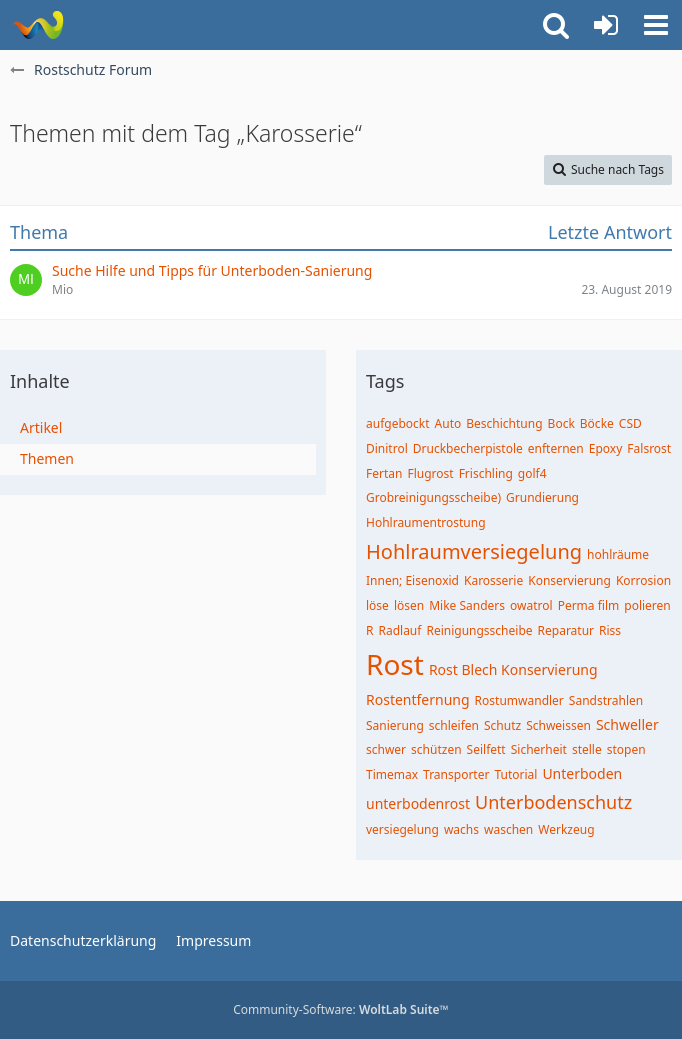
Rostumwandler (519, 700)
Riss (610, 630)
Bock (561, 423)
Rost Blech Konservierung (513, 669)
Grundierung (542, 497)
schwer (386, 749)
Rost (395, 664)
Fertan (384, 473)
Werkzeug (566, 829)
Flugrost (430, 473)
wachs (461, 829)
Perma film (589, 605)
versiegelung (402, 829)
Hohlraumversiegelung (474, 551)
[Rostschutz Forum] (37, 25)
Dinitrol (387, 448)
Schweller (627, 724)
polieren (647, 605)
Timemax (392, 774)
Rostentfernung (418, 699)
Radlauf (399, 630)
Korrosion (643, 580)
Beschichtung (504, 423)
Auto (448, 423)
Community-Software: (341, 1009)
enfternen (556, 448)
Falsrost (649, 448)
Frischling (486, 473)
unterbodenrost (418, 803)
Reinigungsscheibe (479, 630)
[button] (656, 25)
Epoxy (606, 448)
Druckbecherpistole (468, 448)
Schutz (502, 725)
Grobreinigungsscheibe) (433, 497)
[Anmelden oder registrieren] (606, 25)
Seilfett (486, 749)
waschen (508, 829)
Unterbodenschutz (553, 802)
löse (377, 605)
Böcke (597, 423)
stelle (587, 749)
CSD (630, 423)
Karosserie (493, 580)
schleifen (454, 725)
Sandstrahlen (606, 700)
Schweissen (558, 725)
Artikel (41, 427)
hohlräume (618, 554)
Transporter (456, 774)
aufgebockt (398, 423)
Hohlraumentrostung (426, 522)
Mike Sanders (467, 605)
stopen (626, 749)
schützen (436, 749)
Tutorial (515, 774)
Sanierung (395, 725)
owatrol (531, 605)
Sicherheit (539, 749)
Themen (47, 458)
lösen (409, 605)
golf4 (532, 473)
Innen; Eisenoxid (412, 580)
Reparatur (566, 630)
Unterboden (582, 773)
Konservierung (569, 580)
